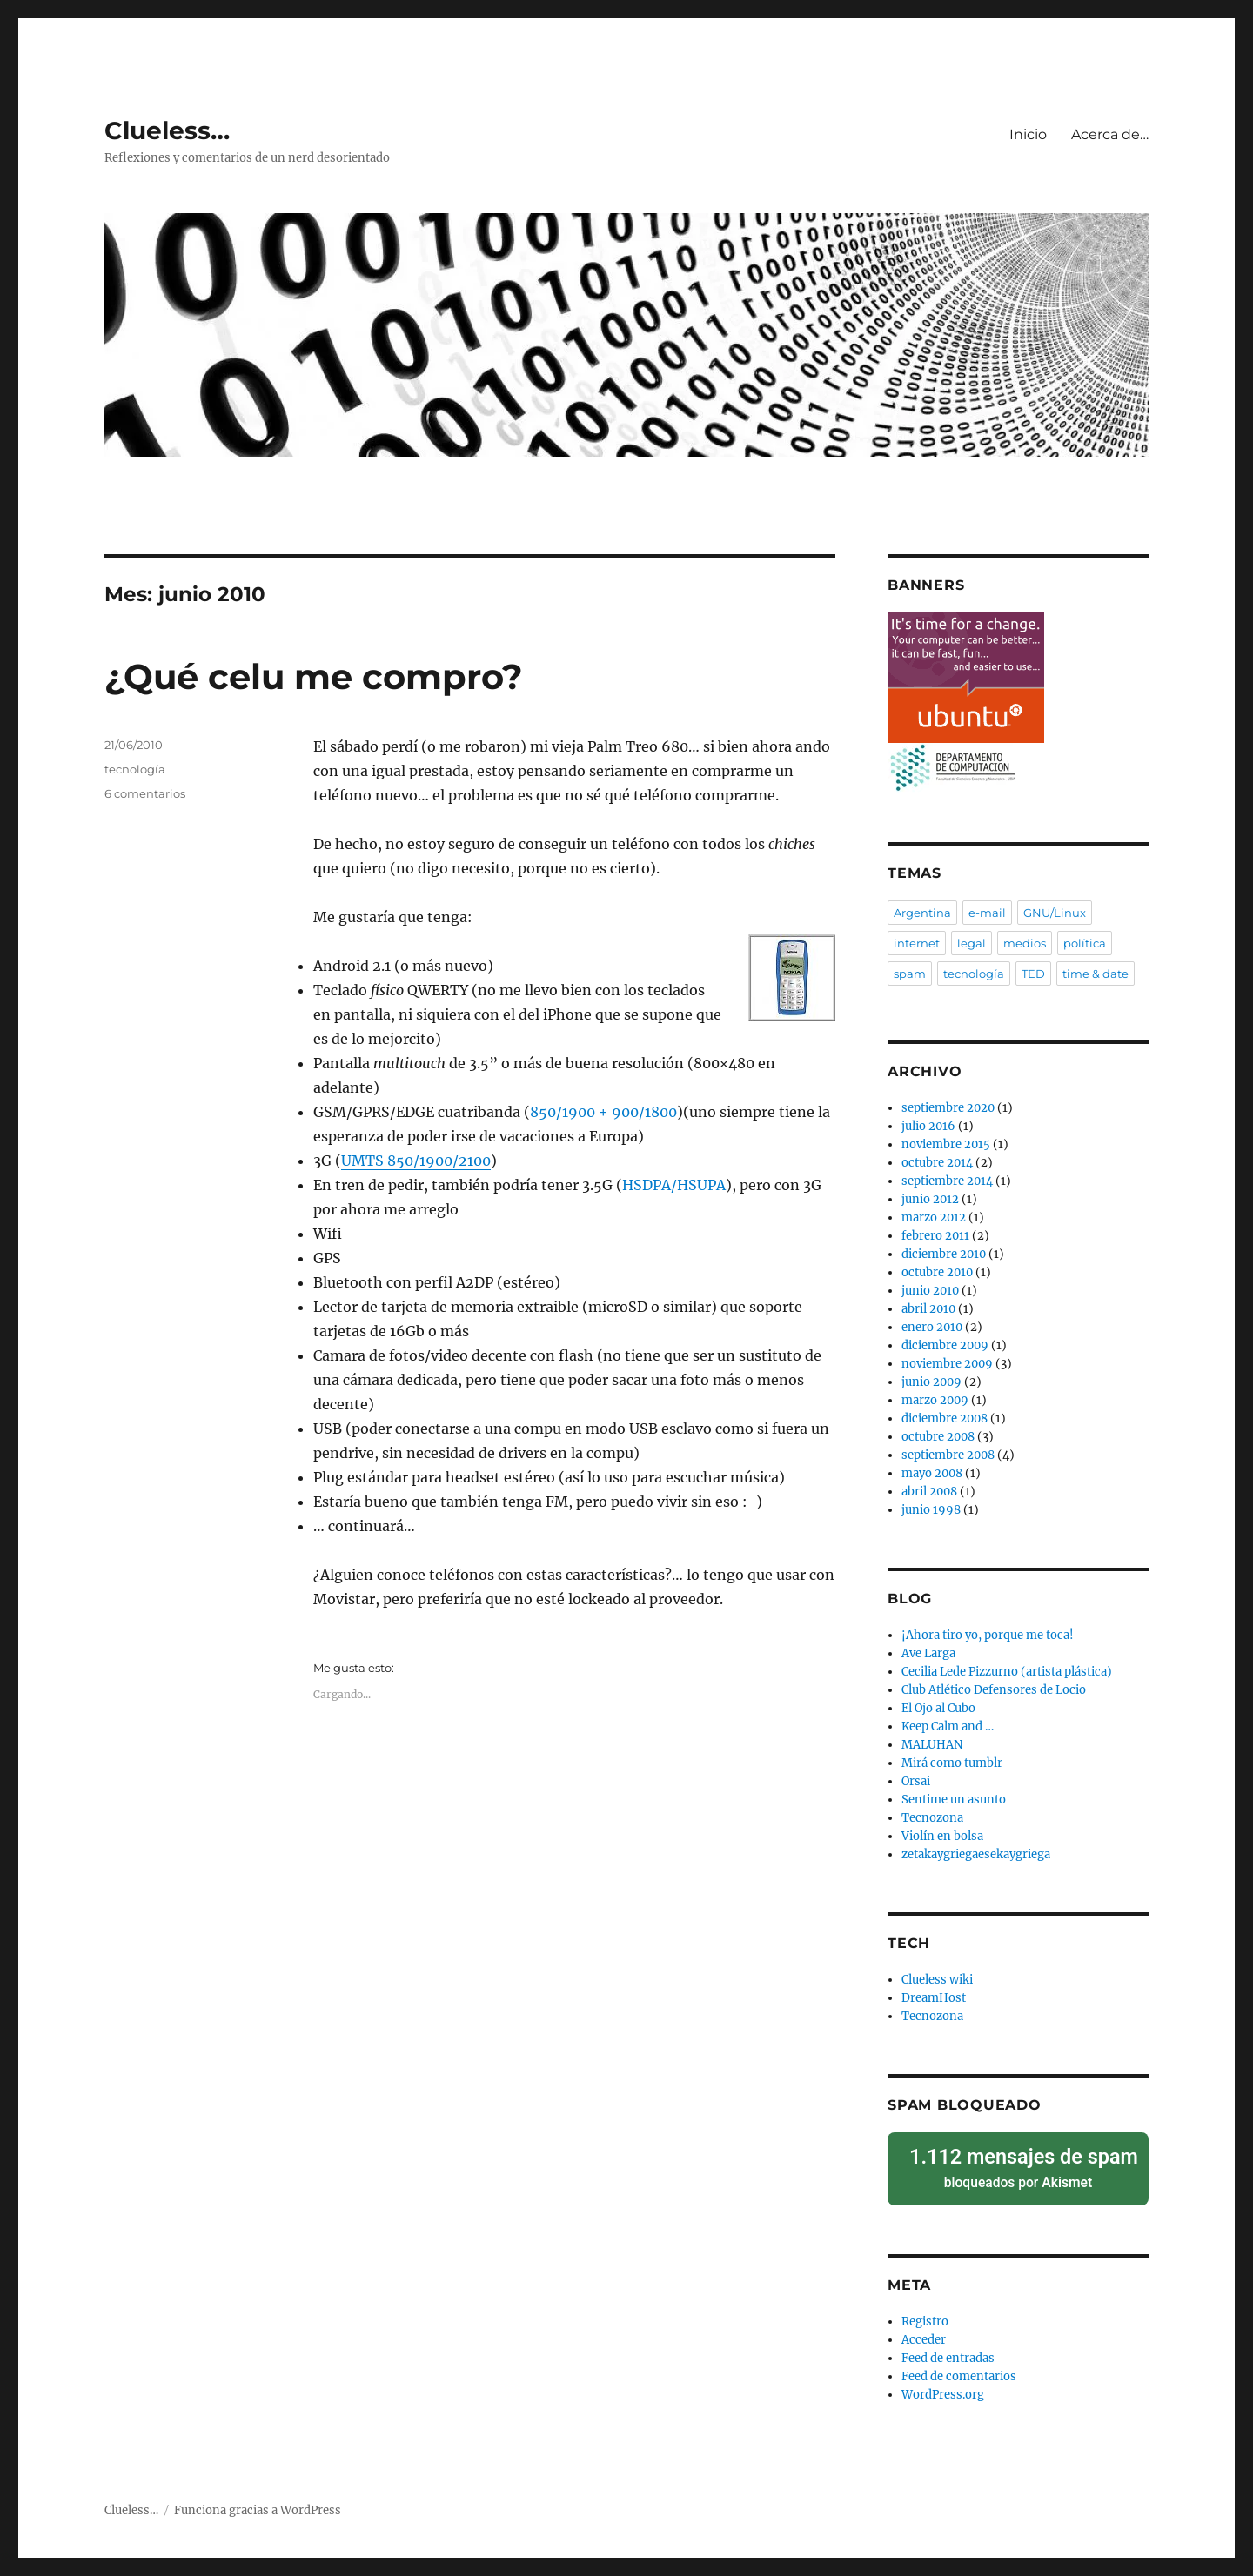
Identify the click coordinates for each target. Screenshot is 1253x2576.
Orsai (915, 1781)
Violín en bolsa (942, 1836)
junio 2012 (930, 1199)
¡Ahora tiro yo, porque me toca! (987, 1635)
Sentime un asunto (953, 1799)
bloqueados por (1018, 2162)
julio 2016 (928, 1126)
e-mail (987, 913)
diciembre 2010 (943, 1254)
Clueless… (167, 130)
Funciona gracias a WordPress (257, 2499)
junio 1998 (931, 1509)
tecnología (134, 769)
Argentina (922, 913)
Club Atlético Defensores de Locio (993, 1690)
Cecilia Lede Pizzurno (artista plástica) (1006, 1671)
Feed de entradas (948, 2347)
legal (971, 943)
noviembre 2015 (945, 1144)
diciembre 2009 (944, 1345)
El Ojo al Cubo (938, 1708)
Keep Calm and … (947, 1726)
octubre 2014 (937, 1162)
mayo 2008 (931, 1473)
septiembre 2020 (948, 1108)
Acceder (923, 2329)
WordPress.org (942, 2384)
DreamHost (933, 1998)
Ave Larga (928, 1653)
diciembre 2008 (944, 1418)
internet (917, 943)
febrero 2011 (935, 1235)
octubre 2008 (938, 1436)
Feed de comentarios (958, 2366)
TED (1033, 973)
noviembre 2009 (947, 1363)
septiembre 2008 (948, 1455)
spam (910, 973)
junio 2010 (930, 1290)
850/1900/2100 (416, 1160)
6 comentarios (144, 793)
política (1084, 943)
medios (1024, 943)
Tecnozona (932, 1817)
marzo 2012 (933, 1217)
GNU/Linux (1054, 913)
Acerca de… (1110, 134)
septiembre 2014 (947, 1181)
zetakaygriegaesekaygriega (975, 1854)
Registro (924, 2311)
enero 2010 (931, 1327)
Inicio (1028, 134)
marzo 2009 (934, 1400)
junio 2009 (931, 1382)
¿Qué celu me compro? (313, 676)
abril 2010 (928, 1308)
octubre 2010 (937, 1272)
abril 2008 (929, 1491)
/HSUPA (674, 1185)
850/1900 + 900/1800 (603, 1112)
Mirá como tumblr (951, 1763)
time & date (1095, 973)
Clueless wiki (937, 1979)
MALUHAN (931, 1744)
